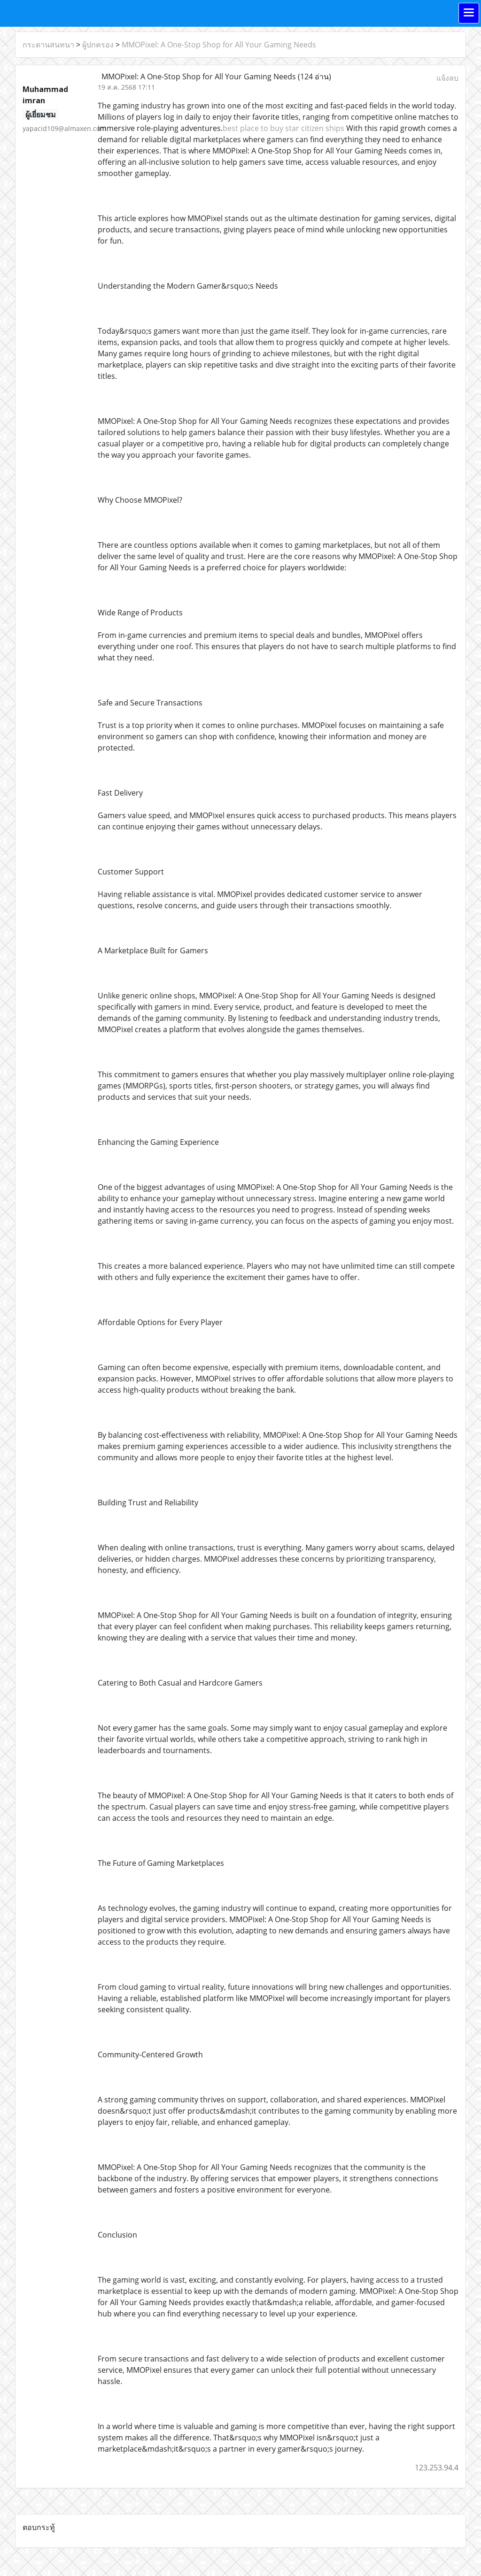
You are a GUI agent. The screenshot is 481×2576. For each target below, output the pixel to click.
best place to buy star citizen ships (283, 128)
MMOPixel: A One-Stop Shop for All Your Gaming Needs (219, 44)
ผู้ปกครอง (98, 44)
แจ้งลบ (447, 78)
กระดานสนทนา (48, 44)
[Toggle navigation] (468, 13)
